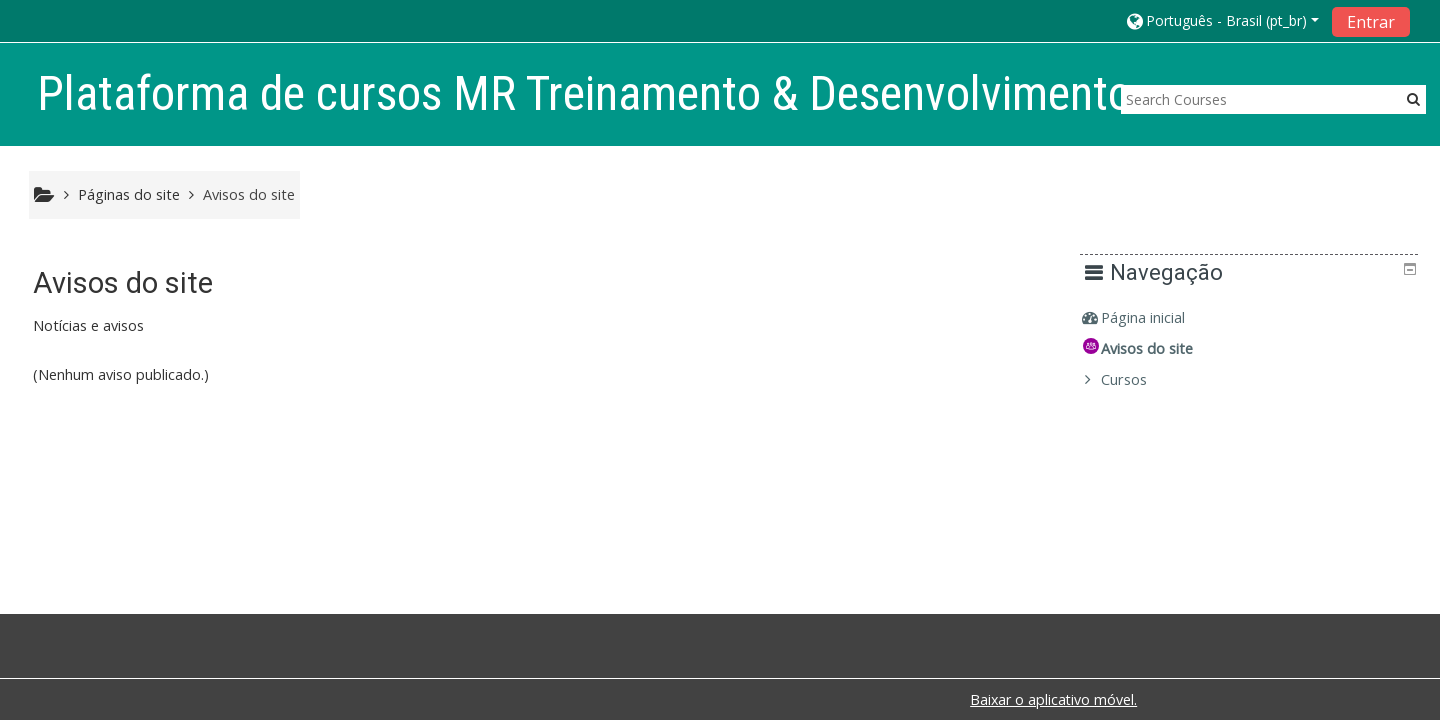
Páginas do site (129, 194)
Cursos (1139, 379)
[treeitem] (1256, 318)
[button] (1221, 20)
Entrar (1371, 22)
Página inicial (1158, 317)
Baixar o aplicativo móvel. (1053, 699)
